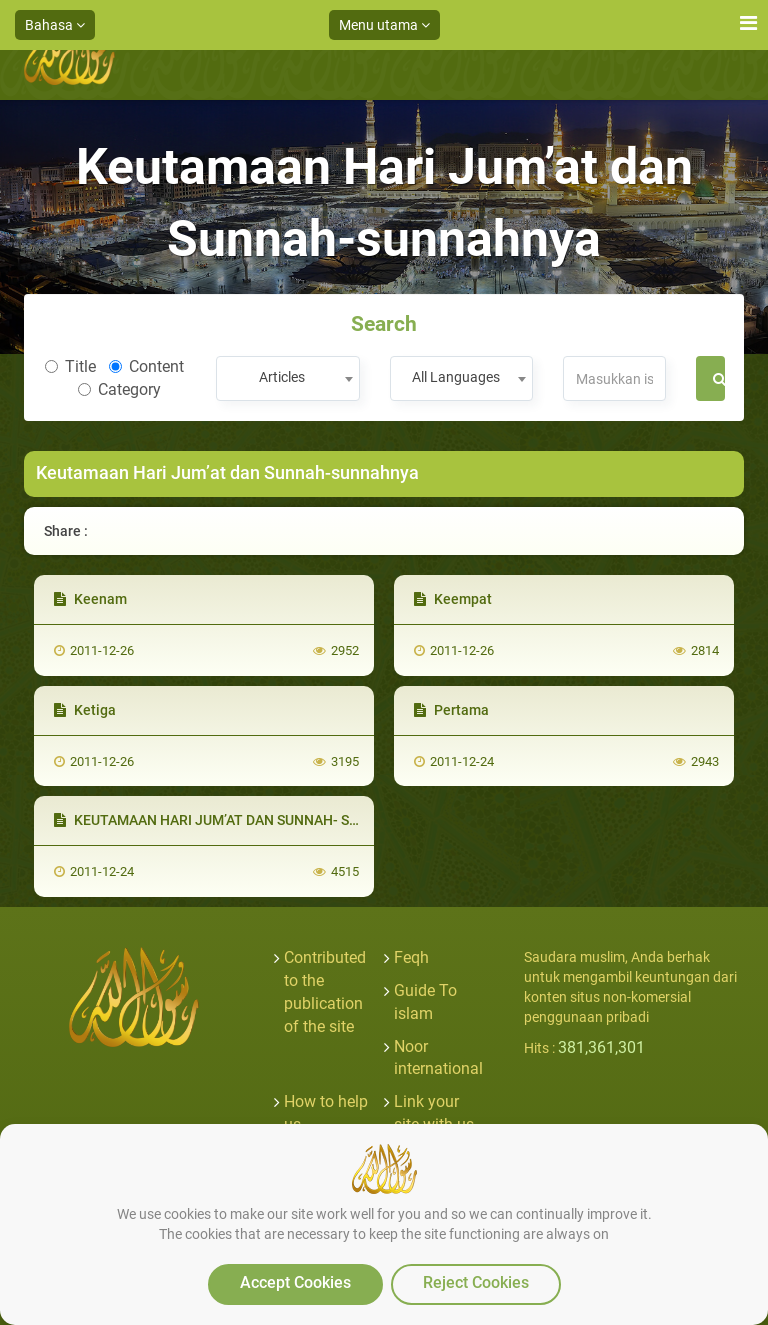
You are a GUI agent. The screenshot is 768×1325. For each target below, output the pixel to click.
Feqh (411, 957)
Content (146, 366)
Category (119, 389)
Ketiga (85, 710)
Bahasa (55, 25)
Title (70, 366)
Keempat (453, 599)
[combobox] (287, 378)
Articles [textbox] (282, 377)
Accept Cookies (295, 1282)
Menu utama (384, 25)
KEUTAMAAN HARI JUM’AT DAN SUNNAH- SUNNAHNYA (239, 820)
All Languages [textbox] (456, 377)
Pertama (451, 710)
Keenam (90, 599)
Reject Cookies (476, 1282)
